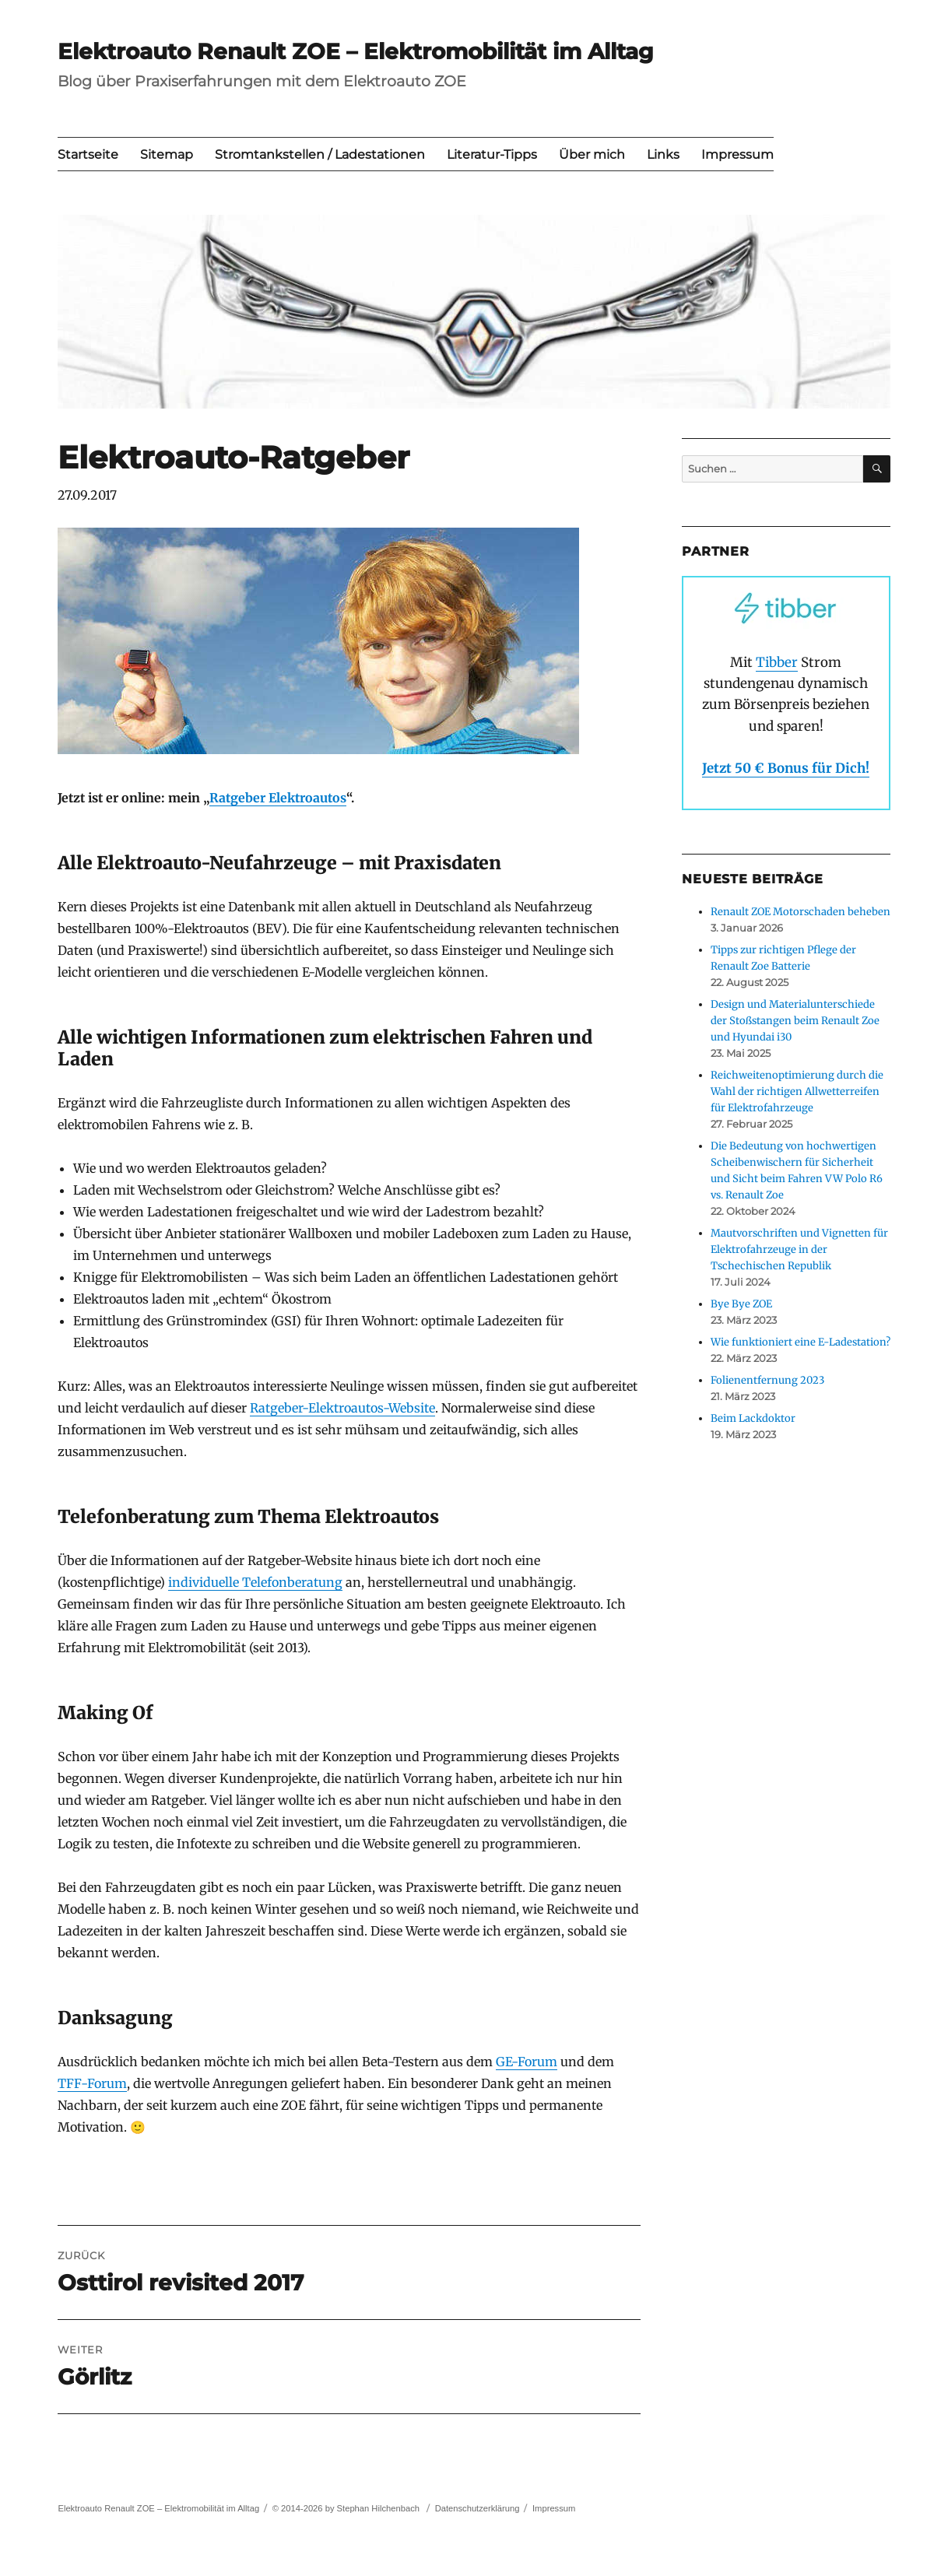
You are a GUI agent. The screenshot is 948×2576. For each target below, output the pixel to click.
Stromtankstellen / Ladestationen (320, 154)
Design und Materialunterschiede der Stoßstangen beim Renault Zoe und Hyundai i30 (795, 1021)
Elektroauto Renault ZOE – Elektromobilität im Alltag (356, 51)
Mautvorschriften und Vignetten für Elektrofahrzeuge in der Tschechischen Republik (799, 1249)
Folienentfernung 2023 (767, 1380)
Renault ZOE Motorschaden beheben (800, 911)
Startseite (88, 154)
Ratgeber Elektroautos (277, 797)
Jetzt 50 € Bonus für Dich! (785, 768)
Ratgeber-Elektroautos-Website (342, 1408)
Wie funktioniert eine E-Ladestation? (800, 1342)
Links (663, 154)
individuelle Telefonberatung (255, 1582)
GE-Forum (526, 2061)
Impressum (737, 154)
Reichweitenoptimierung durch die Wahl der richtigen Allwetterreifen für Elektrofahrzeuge (797, 1091)
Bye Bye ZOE (741, 1304)
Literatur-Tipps (492, 154)
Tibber (777, 662)
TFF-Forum (92, 2083)
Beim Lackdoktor (753, 1418)
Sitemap (166, 154)
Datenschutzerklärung (477, 2508)
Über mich (592, 154)
